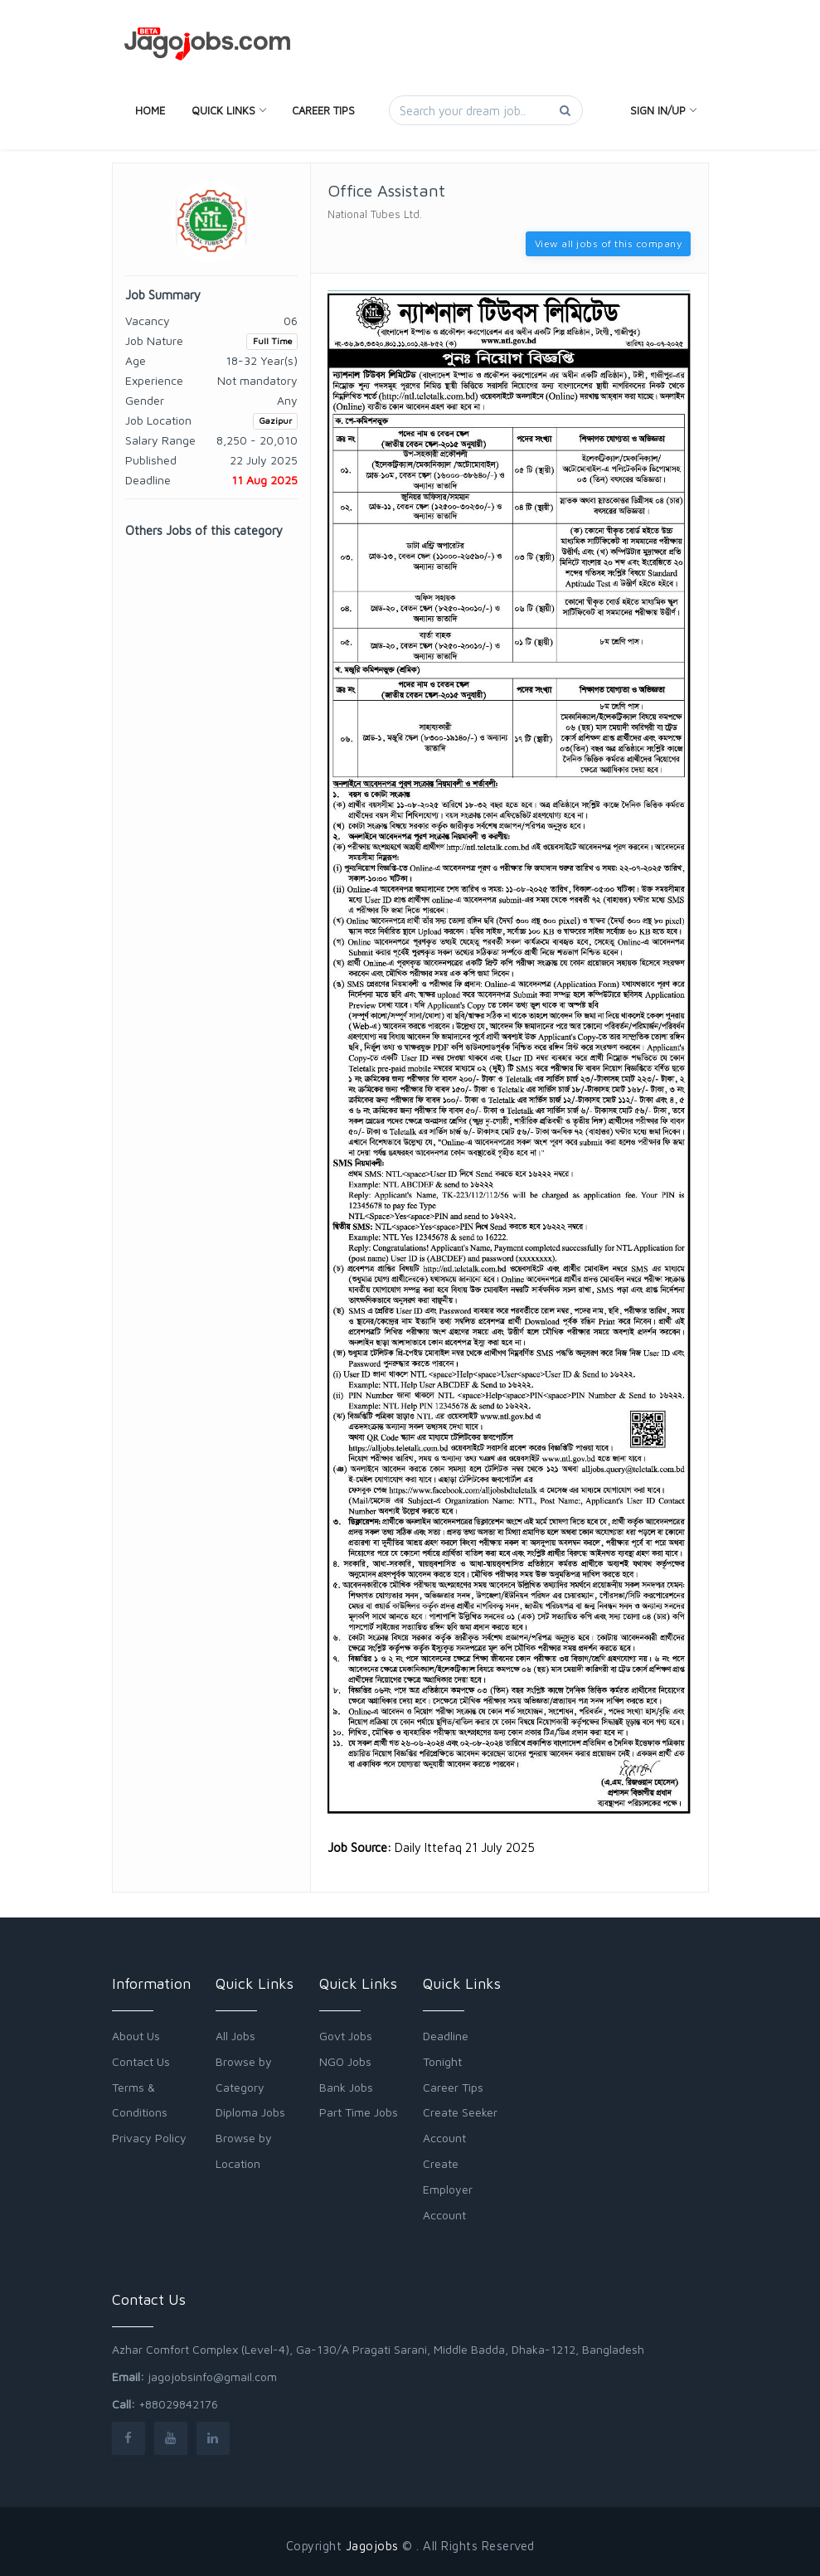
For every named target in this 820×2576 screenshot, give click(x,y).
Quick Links (228, 110)
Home (150, 110)
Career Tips (323, 110)
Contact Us (141, 2061)
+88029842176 (178, 2404)
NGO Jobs (345, 2061)
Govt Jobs (345, 2036)
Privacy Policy (149, 2138)
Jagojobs (372, 2546)
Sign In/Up (663, 110)
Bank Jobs (346, 2087)
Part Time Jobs (358, 2112)
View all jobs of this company (608, 243)
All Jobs (235, 2036)
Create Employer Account (448, 2189)
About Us (136, 2036)
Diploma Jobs (250, 2112)
